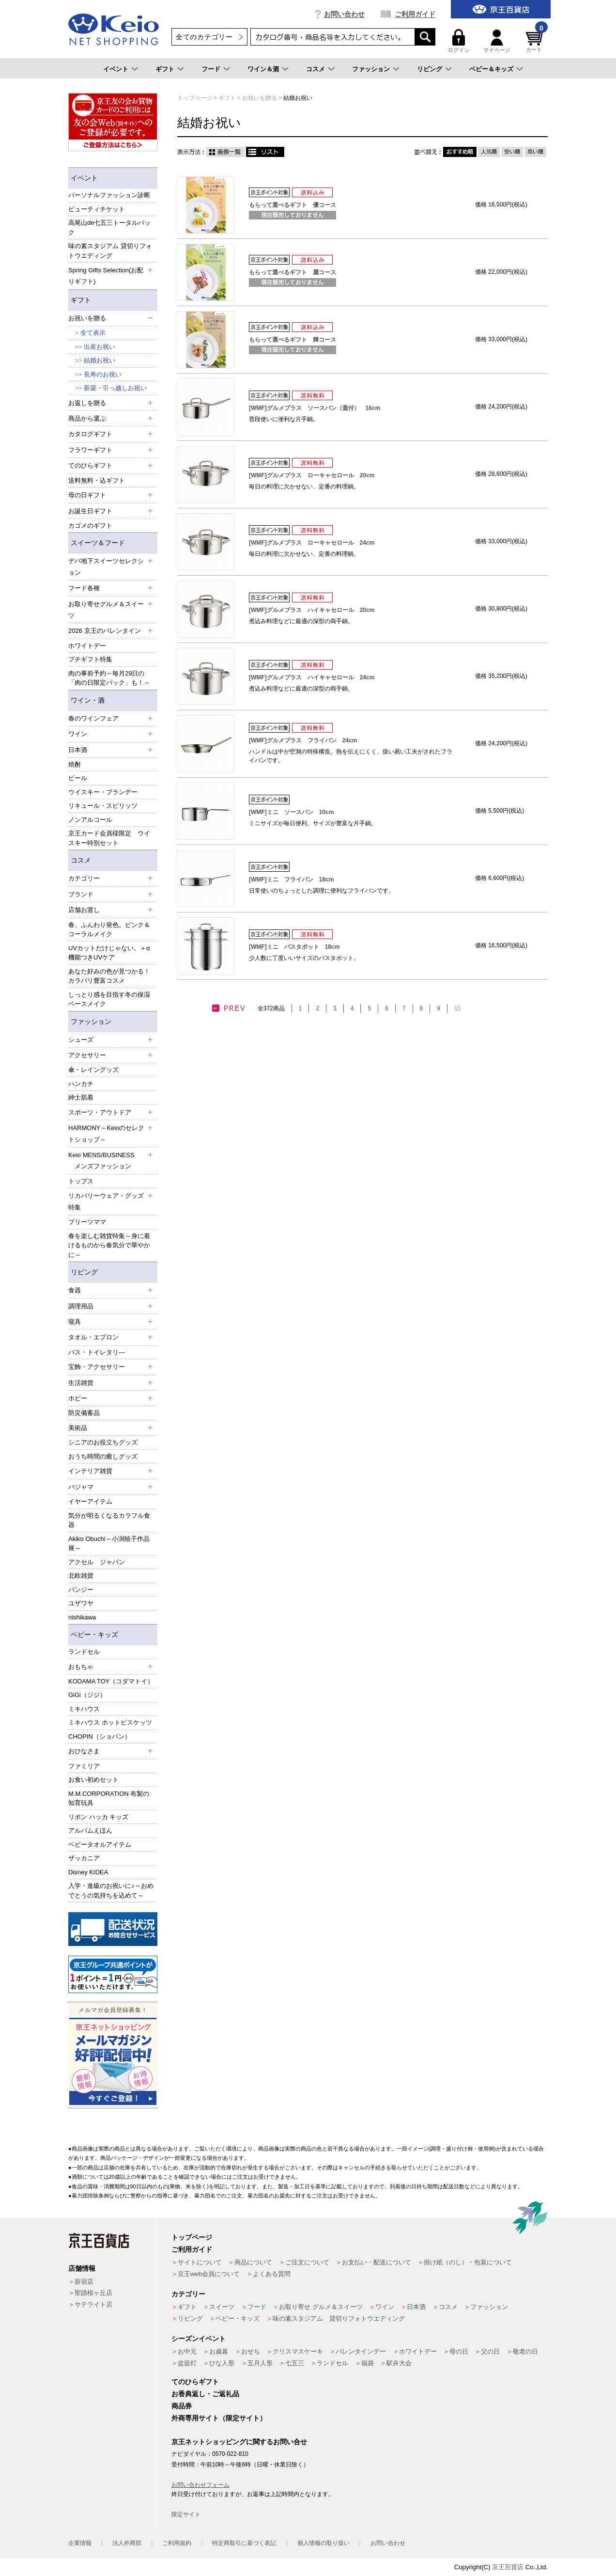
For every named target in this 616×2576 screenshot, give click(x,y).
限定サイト (185, 2514)
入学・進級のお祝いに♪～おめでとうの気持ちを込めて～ (111, 1890)
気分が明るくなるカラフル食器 (109, 1520)
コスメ (315, 69)
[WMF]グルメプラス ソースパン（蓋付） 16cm (314, 408)
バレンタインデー (361, 2351)
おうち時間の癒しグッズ (103, 1456)
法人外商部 (126, 2543)
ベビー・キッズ (94, 1634)
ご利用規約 (176, 2543)
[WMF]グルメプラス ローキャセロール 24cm (311, 542)
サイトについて (200, 2262)
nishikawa (82, 1617)
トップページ (191, 2237)
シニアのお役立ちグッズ (103, 1442)
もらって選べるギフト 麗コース (292, 272)
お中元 (187, 2351)
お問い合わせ (344, 14)
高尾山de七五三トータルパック (109, 227)
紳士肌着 (80, 1097)
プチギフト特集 (90, 659)
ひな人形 (221, 2363)
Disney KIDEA (88, 1872)
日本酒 (416, 2306)
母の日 (458, 2351)
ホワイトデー (87, 645)
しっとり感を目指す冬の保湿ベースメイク (109, 999)
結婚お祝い (99, 360)
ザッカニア (84, 1858)
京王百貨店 (508, 2567)
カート (535, 41)
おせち (250, 2351)
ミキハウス (84, 1708)
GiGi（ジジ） (87, 1694)
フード (210, 69)
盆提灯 (187, 2363)
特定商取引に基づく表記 (244, 2543)
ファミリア (84, 1766)
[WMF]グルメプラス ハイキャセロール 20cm (311, 610)
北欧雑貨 (80, 1575)
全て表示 (93, 332)
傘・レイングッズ (93, 1069)
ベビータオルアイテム (99, 1844)
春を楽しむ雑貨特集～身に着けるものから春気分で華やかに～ (109, 1245)
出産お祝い (99, 346)
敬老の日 (525, 2351)
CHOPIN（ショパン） (99, 1736)
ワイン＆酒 (263, 69)
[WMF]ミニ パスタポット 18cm (294, 946)
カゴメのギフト (90, 525)
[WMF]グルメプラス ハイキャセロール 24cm (311, 677)
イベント (115, 69)
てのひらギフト (195, 2382)
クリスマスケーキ (298, 2351)
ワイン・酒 (88, 700)
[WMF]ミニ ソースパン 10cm (291, 812)
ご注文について (307, 2262)
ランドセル (84, 1651)
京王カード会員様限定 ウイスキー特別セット (109, 838)
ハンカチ (80, 1083)
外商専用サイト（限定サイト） (218, 2418)
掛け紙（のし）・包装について (468, 2262)
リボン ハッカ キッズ (98, 1817)
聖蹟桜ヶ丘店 (93, 2292)
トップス (80, 1181)
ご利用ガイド (415, 14)
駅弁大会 (399, 2363)
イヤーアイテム (90, 1501)
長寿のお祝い (103, 374)
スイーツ (221, 2306)
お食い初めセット (93, 1779)
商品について (253, 2262)
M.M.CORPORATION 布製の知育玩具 (108, 1798)
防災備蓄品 (84, 1412)
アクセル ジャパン (96, 1562)
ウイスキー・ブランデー (103, 792)
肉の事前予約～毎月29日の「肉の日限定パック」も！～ (109, 678)
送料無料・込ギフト (96, 480)
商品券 (181, 2406)
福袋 (367, 2363)
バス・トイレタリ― (96, 1352)
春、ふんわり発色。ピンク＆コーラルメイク (109, 929)
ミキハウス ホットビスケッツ (110, 1722)
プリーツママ (87, 1221)
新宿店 (84, 2281)
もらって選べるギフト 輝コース (292, 339)
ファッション (371, 69)
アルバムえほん (90, 1830)
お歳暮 (218, 2351)
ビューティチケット (96, 209)
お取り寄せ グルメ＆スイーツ (321, 2306)
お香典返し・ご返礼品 (205, 2394)
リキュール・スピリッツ (103, 805)
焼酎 (74, 764)
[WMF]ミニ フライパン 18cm (291, 879)
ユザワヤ (80, 1603)
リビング (429, 69)
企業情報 (80, 2543)
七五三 (294, 2363)
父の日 (490, 2351)
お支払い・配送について (376, 2262)
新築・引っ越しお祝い (115, 388)
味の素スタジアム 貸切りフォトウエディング (110, 250)
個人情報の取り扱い (323, 2543)
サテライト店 (93, 2304)
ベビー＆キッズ (491, 69)
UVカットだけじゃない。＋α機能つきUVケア (109, 952)
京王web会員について (209, 2274)
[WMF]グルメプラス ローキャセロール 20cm (311, 475)
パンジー (80, 1589)
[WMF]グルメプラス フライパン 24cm (303, 740)
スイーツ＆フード (98, 543)
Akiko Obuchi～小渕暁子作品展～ (109, 1543)
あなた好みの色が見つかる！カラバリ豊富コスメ (109, 976)
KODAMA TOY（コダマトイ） (111, 1681)
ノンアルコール (90, 819)
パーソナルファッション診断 (109, 195)
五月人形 (260, 2363)
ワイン (384, 2306)
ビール (77, 778)
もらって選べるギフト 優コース (292, 205)
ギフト (164, 69)
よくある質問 (272, 2274)
